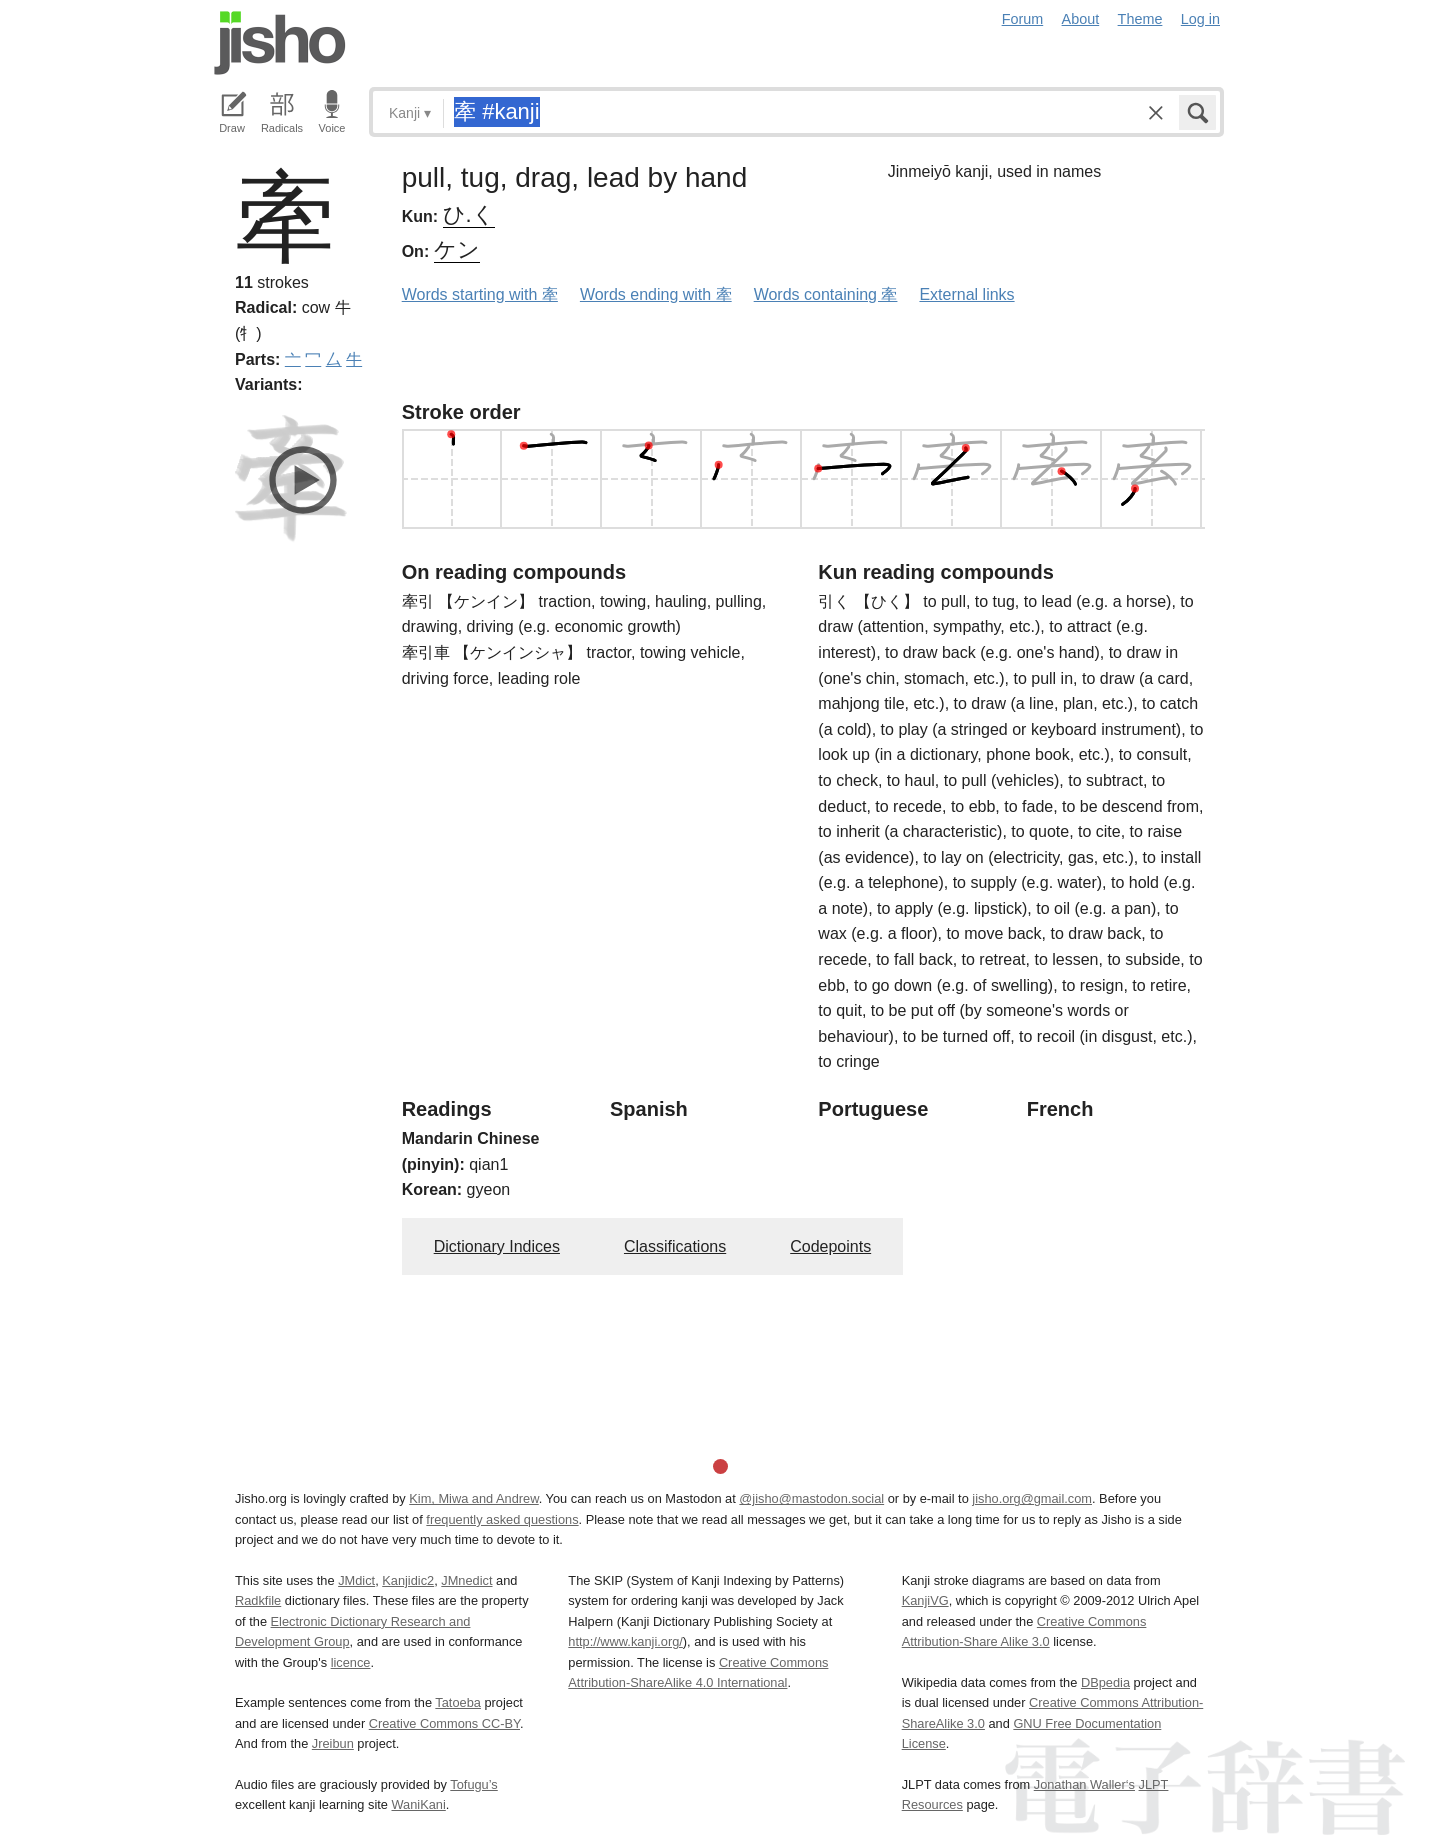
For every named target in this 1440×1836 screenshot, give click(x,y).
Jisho (280, 43)
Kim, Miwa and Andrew (473, 1498)
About (1081, 19)
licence (351, 1662)
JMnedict (466, 1580)
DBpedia (1105, 1682)
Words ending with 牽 (656, 294)
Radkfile (258, 1600)
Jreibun (333, 1743)
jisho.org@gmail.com (1032, 1498)
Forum (1023, 19)
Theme (1140, 19)
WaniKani (419, 1804)
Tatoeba (458, 1702)
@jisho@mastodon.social (811, 1498)
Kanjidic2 (408, 1580)
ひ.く (469, 214)
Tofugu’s (473, 1784)
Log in (1200, 19)
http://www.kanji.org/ (625, 1641)
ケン (457, 249)
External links (966, 294)
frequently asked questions (502, 1519)
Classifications (675, 1246)
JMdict (356, 1580)
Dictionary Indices (497, 1246)
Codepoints (830, 1246)
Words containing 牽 (826, 294)
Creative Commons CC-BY (444, 1723)
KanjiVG (925, 1600)
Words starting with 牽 (480, 294)
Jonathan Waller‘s (1084, 1784)
